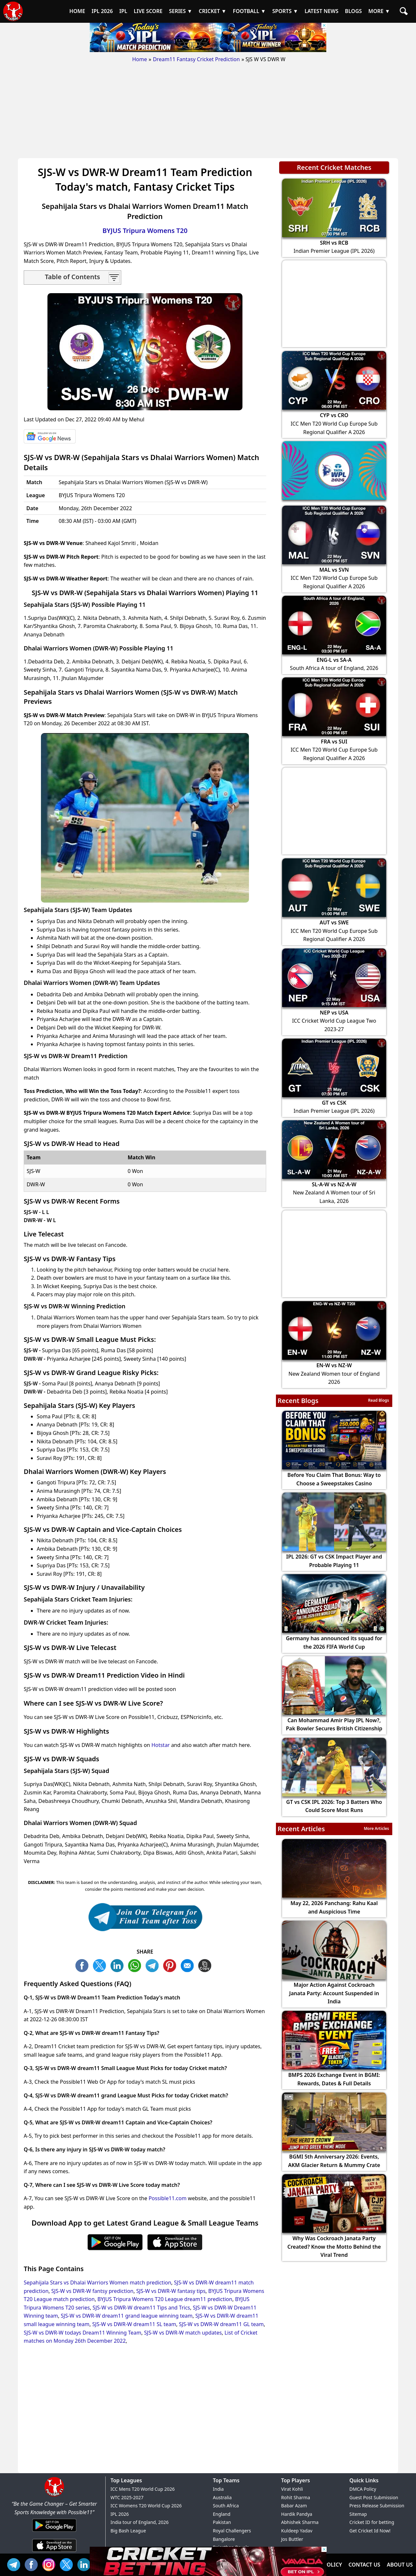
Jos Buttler (292, 2539)
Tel (15, 2563)
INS (50, 2563)
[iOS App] (54, 2552)
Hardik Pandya (296, 2514)
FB (83, 1964)
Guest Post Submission (373, 2497)
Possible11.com (168, 2198)
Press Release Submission (376, 2505)
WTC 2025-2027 (127, 2497)
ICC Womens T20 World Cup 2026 (146, 2505)
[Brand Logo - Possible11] (54, 2495)
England (221, 2514)
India (218, 2489)
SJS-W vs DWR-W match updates (183, 2332)
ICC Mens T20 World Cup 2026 (142, 2489)
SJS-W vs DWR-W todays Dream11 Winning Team (82, 2332)
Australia (222, 2497)
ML (189, 1964)
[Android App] (54, 2532)
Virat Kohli (292, 2489)
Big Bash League (128, 2531)
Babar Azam (294, 2505)
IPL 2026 (119, 2514)
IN (85, 2563)
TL (154, 1964)
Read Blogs (378, 1400)
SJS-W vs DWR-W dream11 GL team (221, 2324)
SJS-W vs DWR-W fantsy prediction (92, 2291)
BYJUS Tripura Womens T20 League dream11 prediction (165, 2299)
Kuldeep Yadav (296, 2531)
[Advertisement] (208, 112)
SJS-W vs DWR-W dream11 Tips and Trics (141, 2307)
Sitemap (358, 2514)
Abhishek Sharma (299, 2522)
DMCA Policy (362, 2489)
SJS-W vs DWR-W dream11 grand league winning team (126, 2315)
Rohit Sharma (295, 2497)
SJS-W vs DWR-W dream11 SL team (134, 2324)
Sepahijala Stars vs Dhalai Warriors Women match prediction (97, 2282)
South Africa (226, 2505)
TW (101, 1964)
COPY (206, 1964)
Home (139, 59)
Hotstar (160, 1745)
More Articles (376, 1828)
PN (171, 1964)
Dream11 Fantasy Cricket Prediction (196, 59)
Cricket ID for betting (371, 2522)
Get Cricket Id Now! (369, 2531)
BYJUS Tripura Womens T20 (145, 230)
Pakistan (222, 2522)
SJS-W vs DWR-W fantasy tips (170, 2291)
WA (136, 1964)
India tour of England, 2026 (139, 2522)
